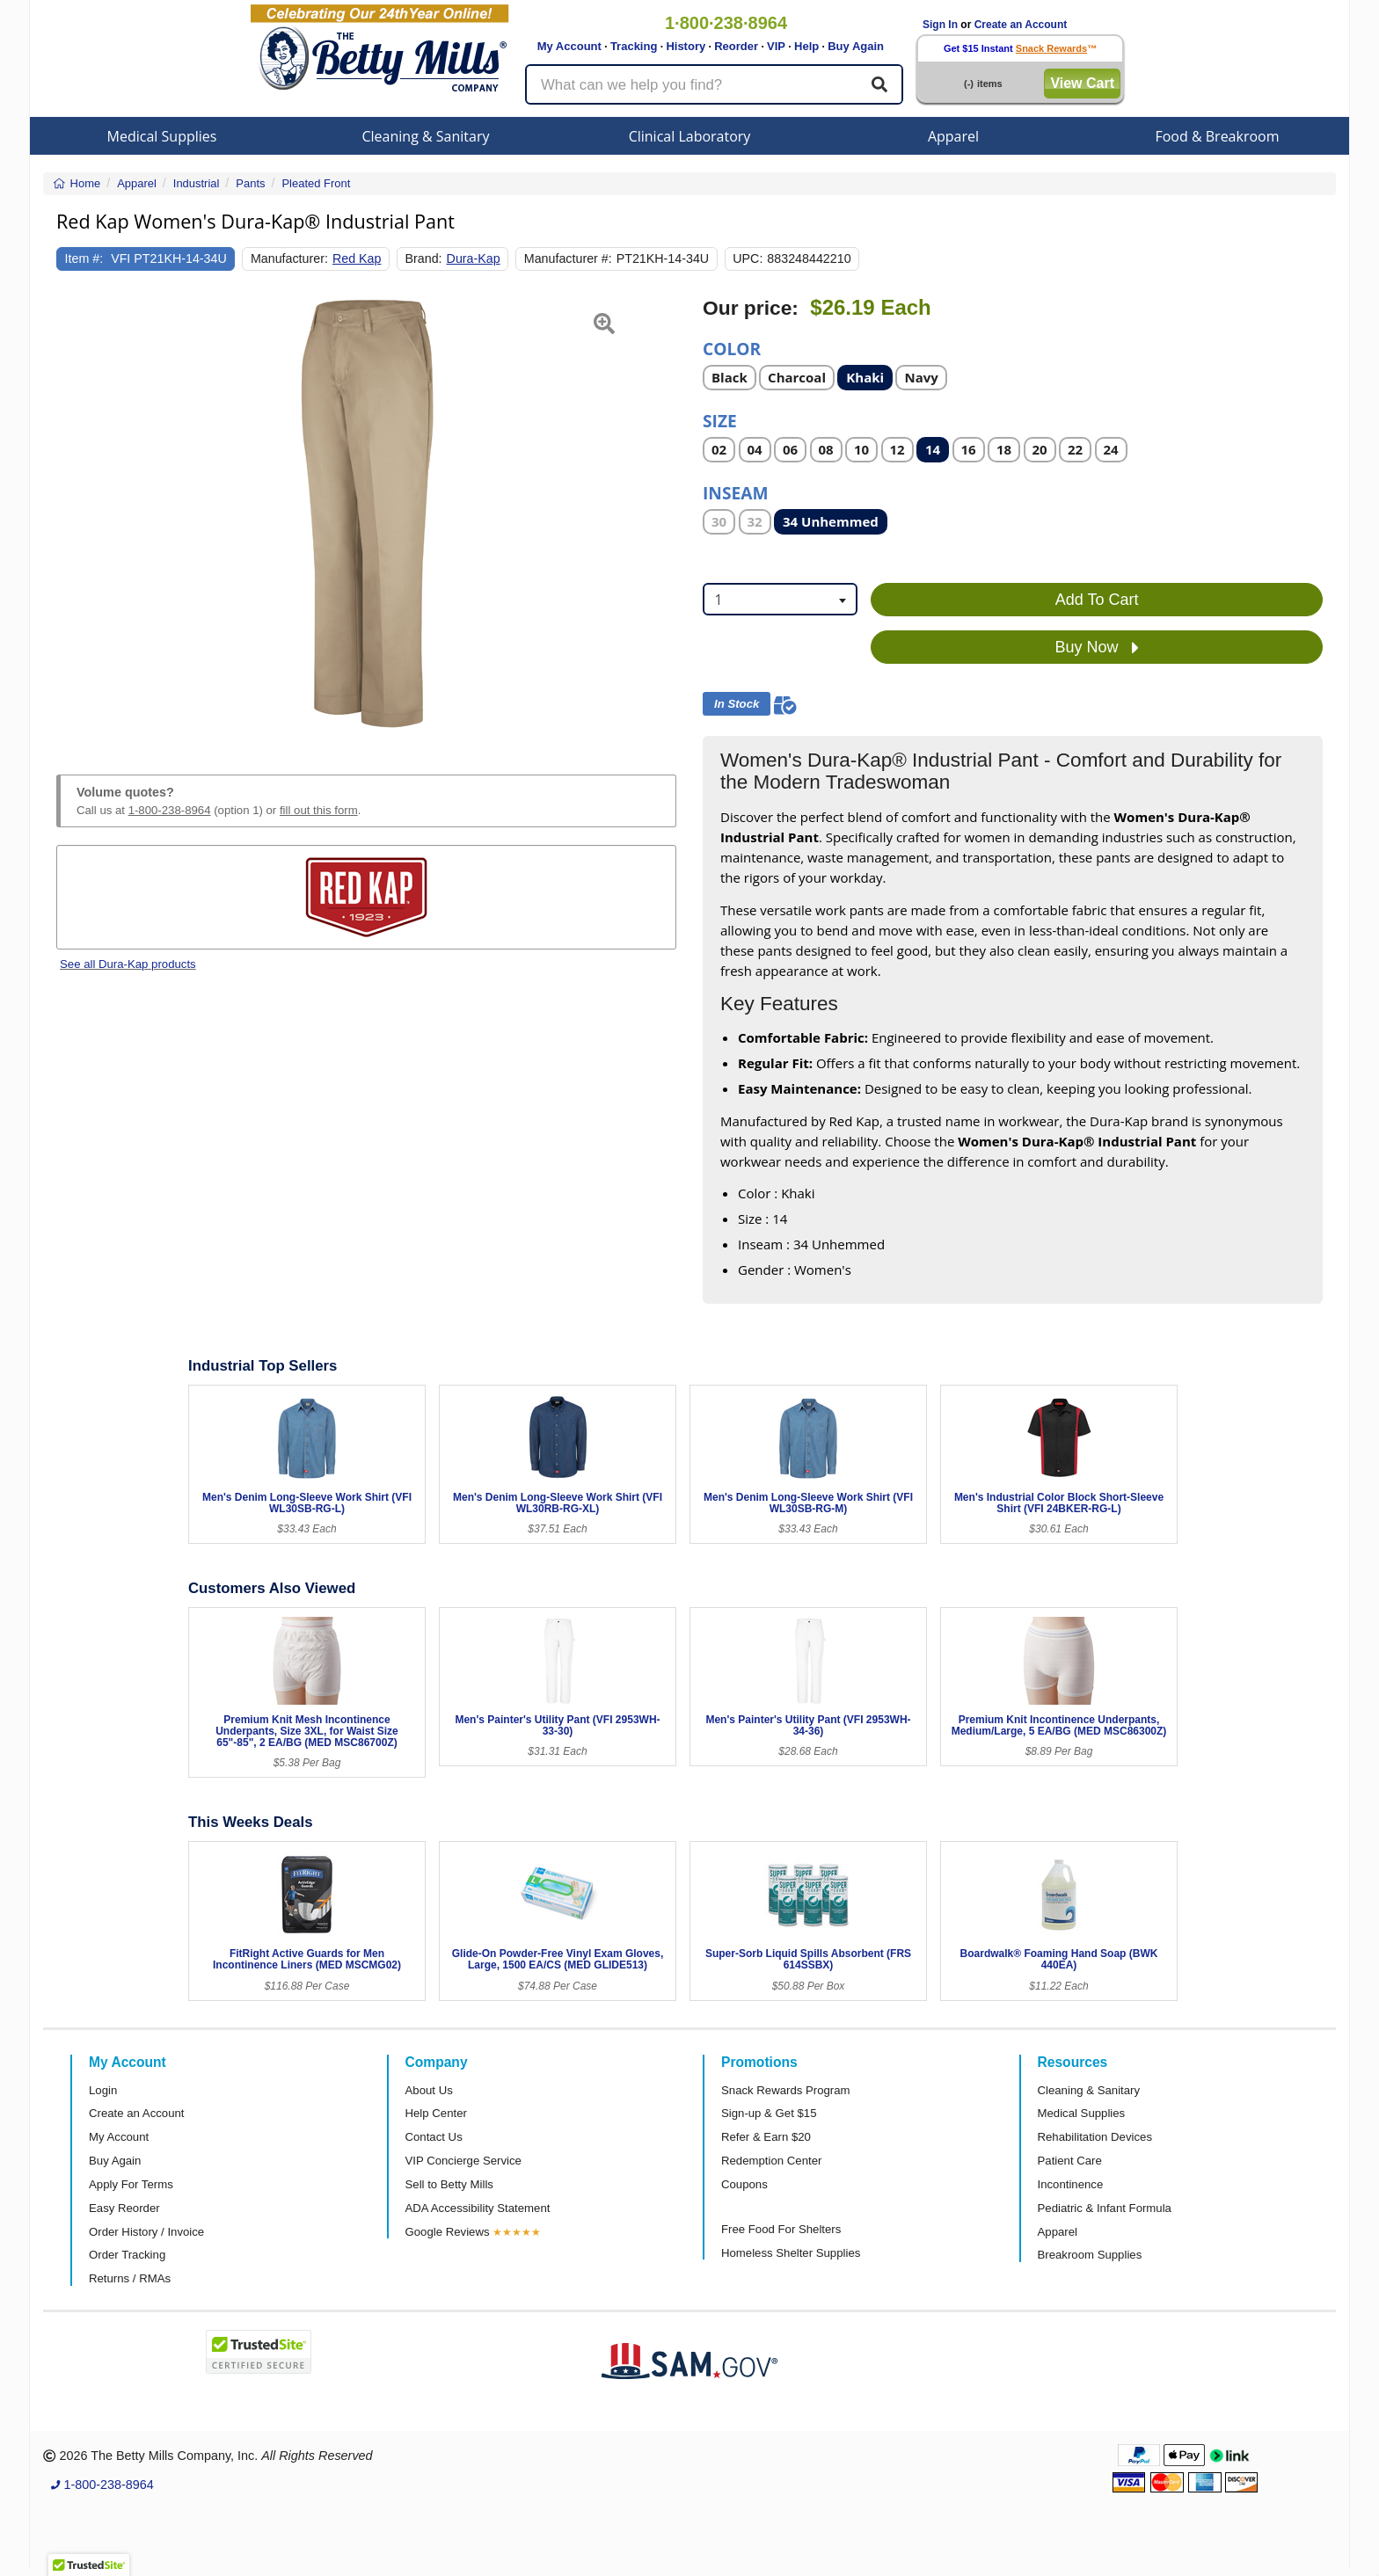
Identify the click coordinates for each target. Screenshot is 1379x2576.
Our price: (751, 308)
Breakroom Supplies (1090, 2254)
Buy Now (1097, 648)
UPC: (747, 258)
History (685, 46)
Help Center (436, 2113)
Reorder (736, 46)
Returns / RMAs (130, 2278)
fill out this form (319, 810)
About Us (429, 2090)
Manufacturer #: (568, 258)
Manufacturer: (289, 258)
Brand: (423, 258)
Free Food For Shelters (781, 2229)
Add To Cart (1097, 599)
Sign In (940, 24)
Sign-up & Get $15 (769, 2113)
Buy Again (856, 46)
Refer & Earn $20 (766, 2136)
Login (103, 2090)
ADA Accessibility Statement (478, 2208)
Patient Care (1070, 2160)
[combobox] (780, 599)
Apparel (953, 136)
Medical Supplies (162, 136)
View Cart (1082, 83)
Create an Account (1021, 24)
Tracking (633, 46)
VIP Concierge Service (463, 2160)
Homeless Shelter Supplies (790, 2252)
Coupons (744, 2184)
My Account (569, 46)
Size (720, 420)
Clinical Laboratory (690, 136)
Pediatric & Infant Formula (1104, 2208)
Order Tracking (127, 2254)
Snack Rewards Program (785, 2090)
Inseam (736, 492)
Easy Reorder (124, 2208)
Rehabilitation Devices (1095, 2136)
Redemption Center (771, 2160)
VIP (776, 46)
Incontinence (1071, 2184)
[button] (77, 515)
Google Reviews (447, 2231)
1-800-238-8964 (169, 810)
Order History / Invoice (146, 2231)
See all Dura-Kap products (128, 964)
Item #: (84, 258)
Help (806, 46)
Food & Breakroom (1217, 136)
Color (732, 348)
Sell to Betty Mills (449, 2184)
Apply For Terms (131, 2184)
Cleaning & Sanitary (426, 136)
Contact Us (434, 2136)
